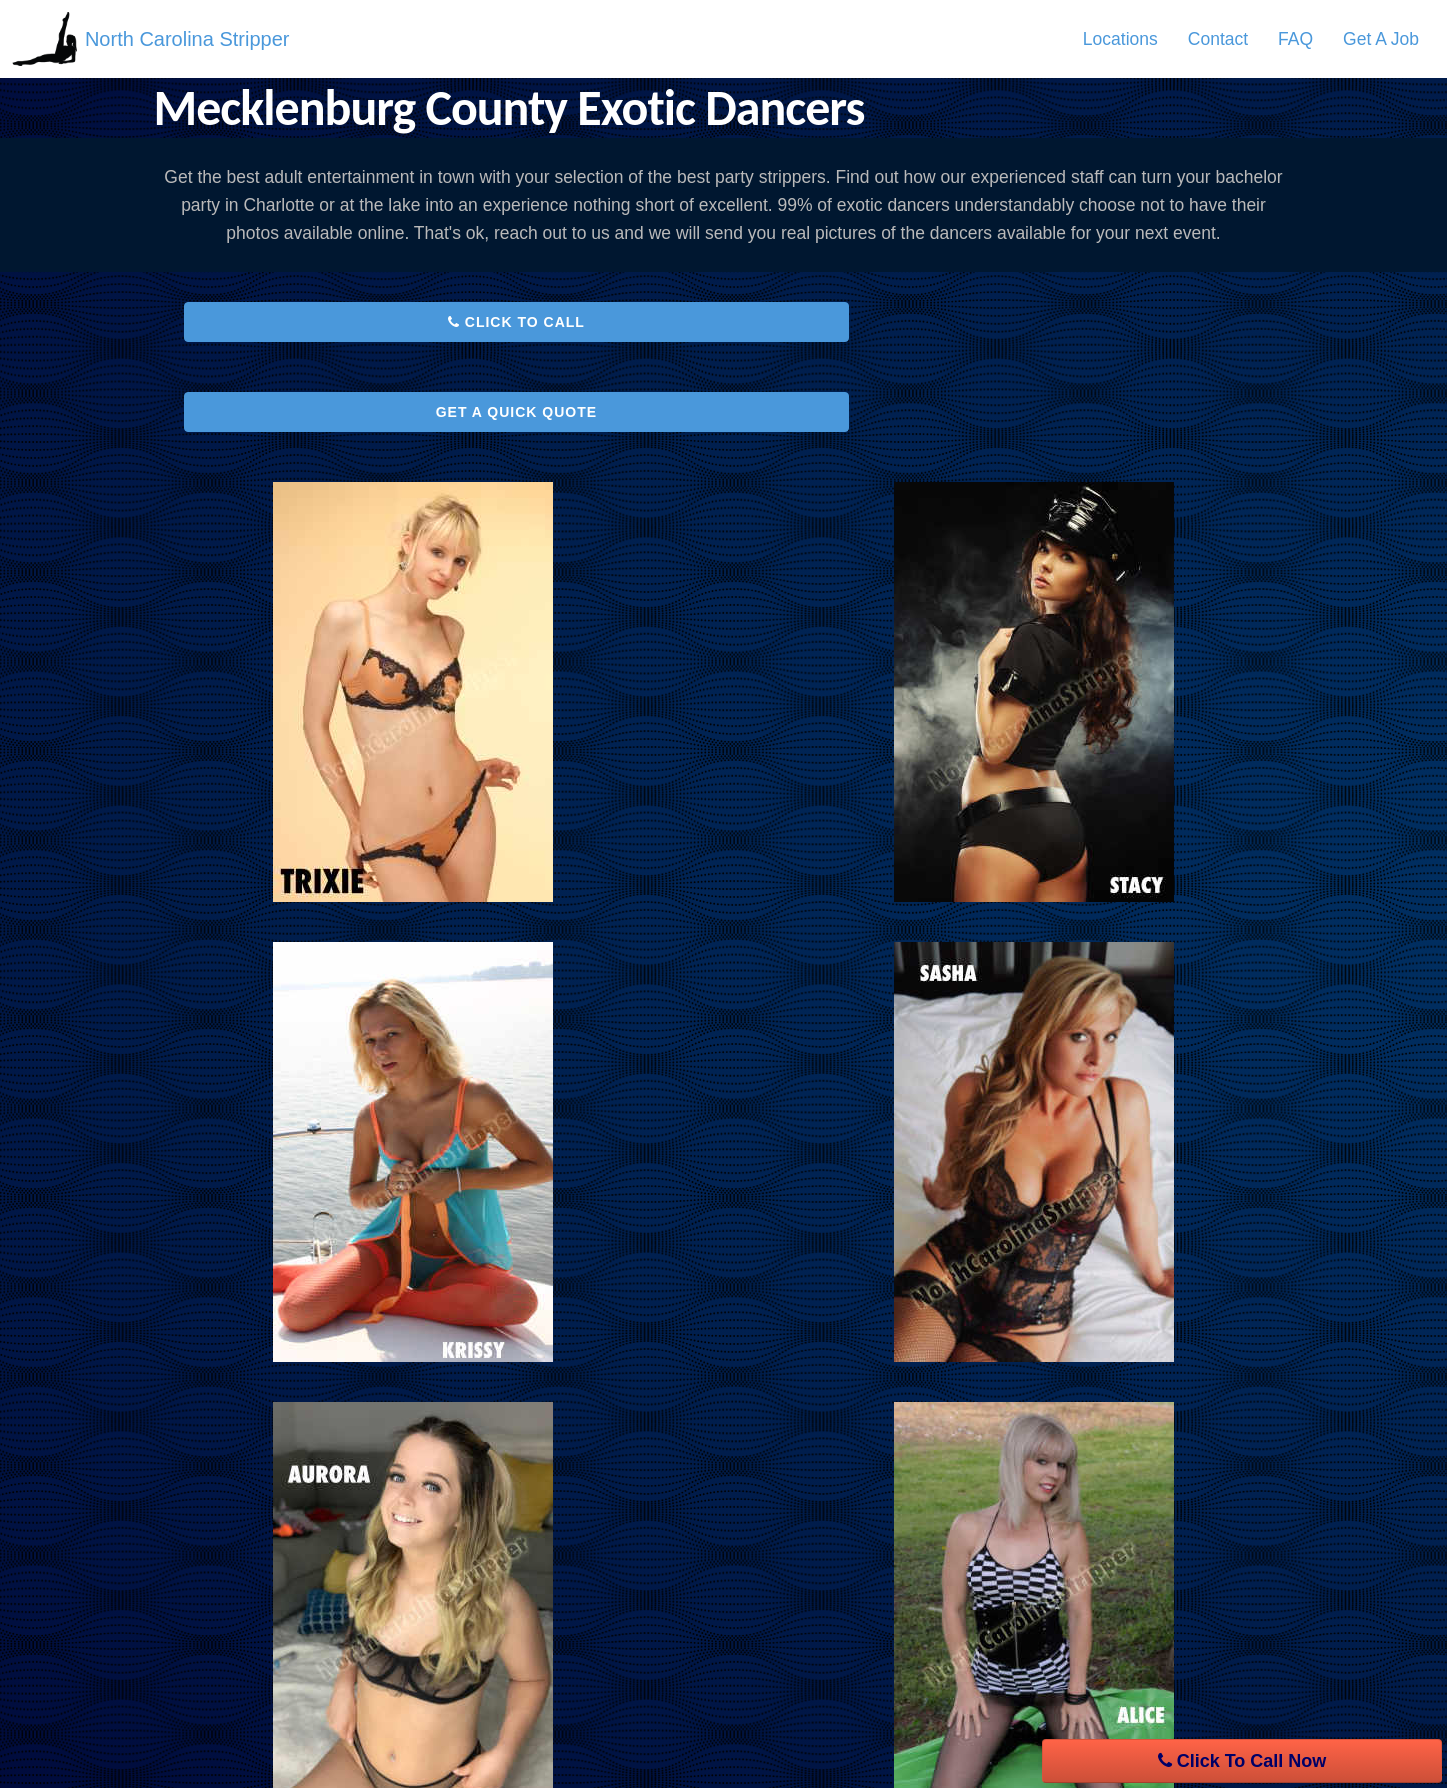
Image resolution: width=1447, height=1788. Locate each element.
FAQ (1295, 39)
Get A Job (1381, 39)
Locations (1120, 39)
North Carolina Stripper (189, 39)
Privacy (622, 1613)
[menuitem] (1120, 39)
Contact (1218, 39)
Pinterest (1058, 1704)
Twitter (1049, 1666)
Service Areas (228, 1613)
